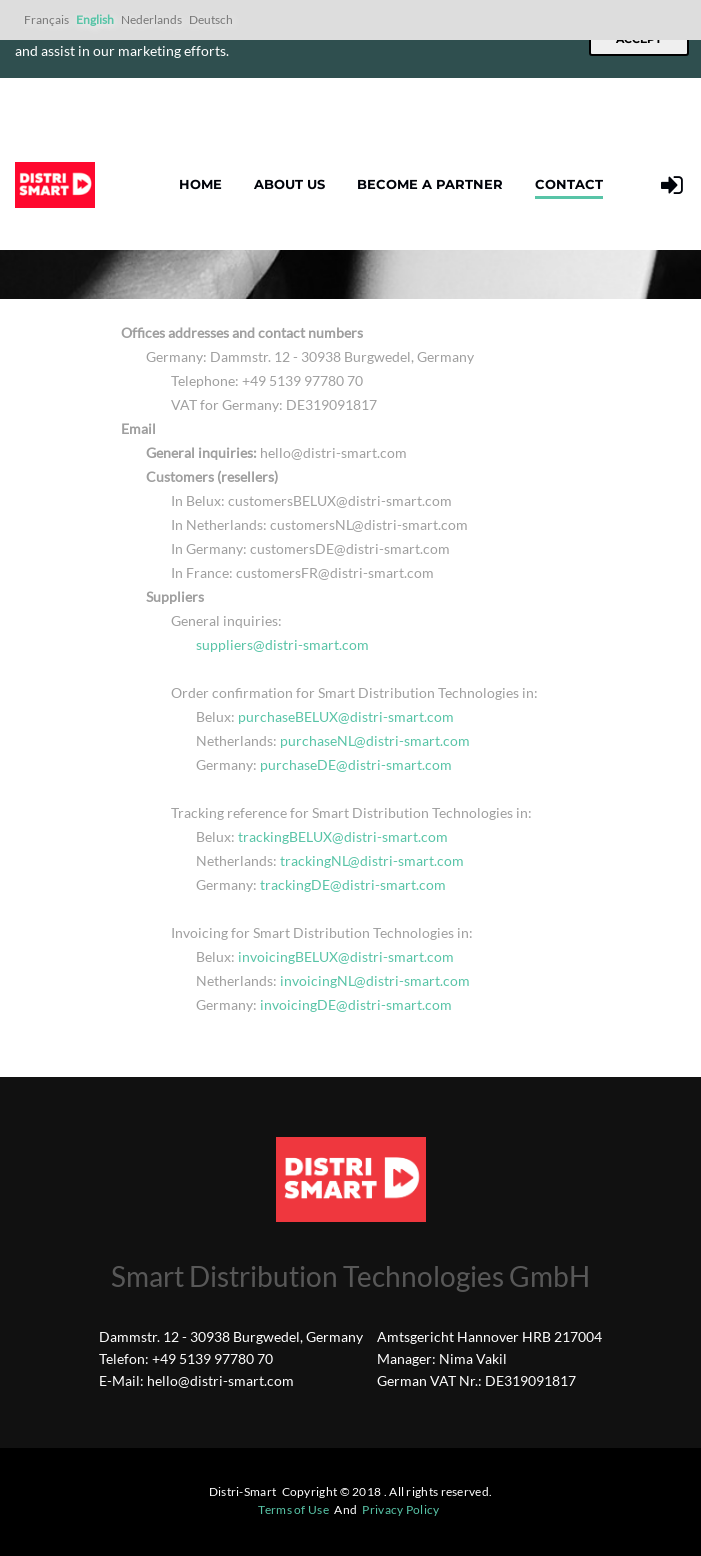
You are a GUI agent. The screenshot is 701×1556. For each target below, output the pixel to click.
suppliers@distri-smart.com (282, 644)
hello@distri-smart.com (220, 1380)
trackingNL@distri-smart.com (372, 860)
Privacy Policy (400, 1509)
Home (200, 184)
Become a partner (430, 184)
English (95, 19)
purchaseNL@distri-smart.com (375, 740)
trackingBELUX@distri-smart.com (343, 836)
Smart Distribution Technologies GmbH (350, 1276)
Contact (569, 184)
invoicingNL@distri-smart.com (375, 980)
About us (289, 184)
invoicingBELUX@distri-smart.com (346, 956)
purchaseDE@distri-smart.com (356, 764)
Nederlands (151, 19)
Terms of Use (293, 1509)
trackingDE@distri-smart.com (353, 884)
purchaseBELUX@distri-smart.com (346, 716)
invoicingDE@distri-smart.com (356, 1004)
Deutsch (211, 19)
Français (46, 19)
